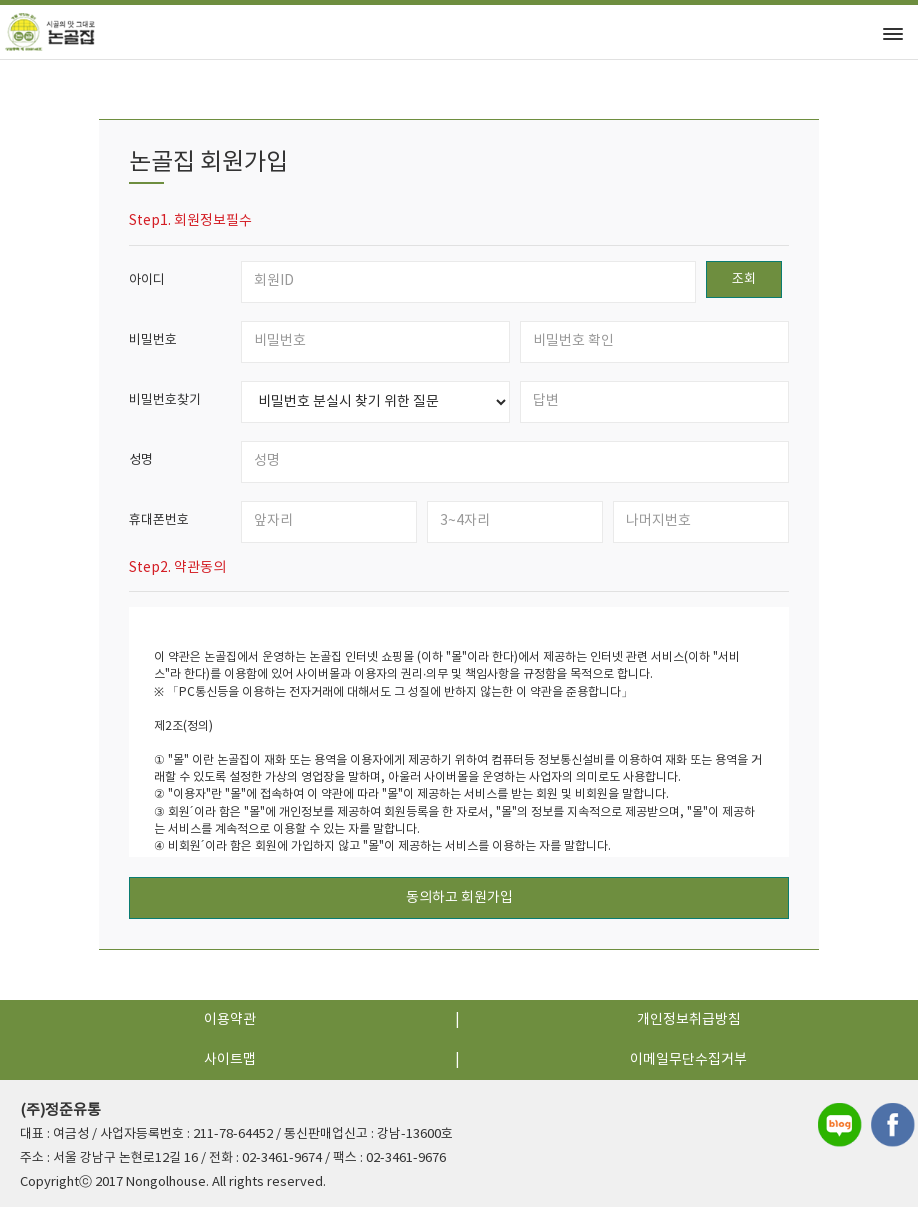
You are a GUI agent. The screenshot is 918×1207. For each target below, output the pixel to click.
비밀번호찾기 (165, 400)
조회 (744, 279)
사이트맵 (230, 1060)
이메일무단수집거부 (688, 1060)
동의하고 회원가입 (459, 898)
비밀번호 (153, 340)
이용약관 (230, 1020)
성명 (141, 460)
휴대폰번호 (159, 520)
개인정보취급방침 (689, 1020)
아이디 (147, 280)
